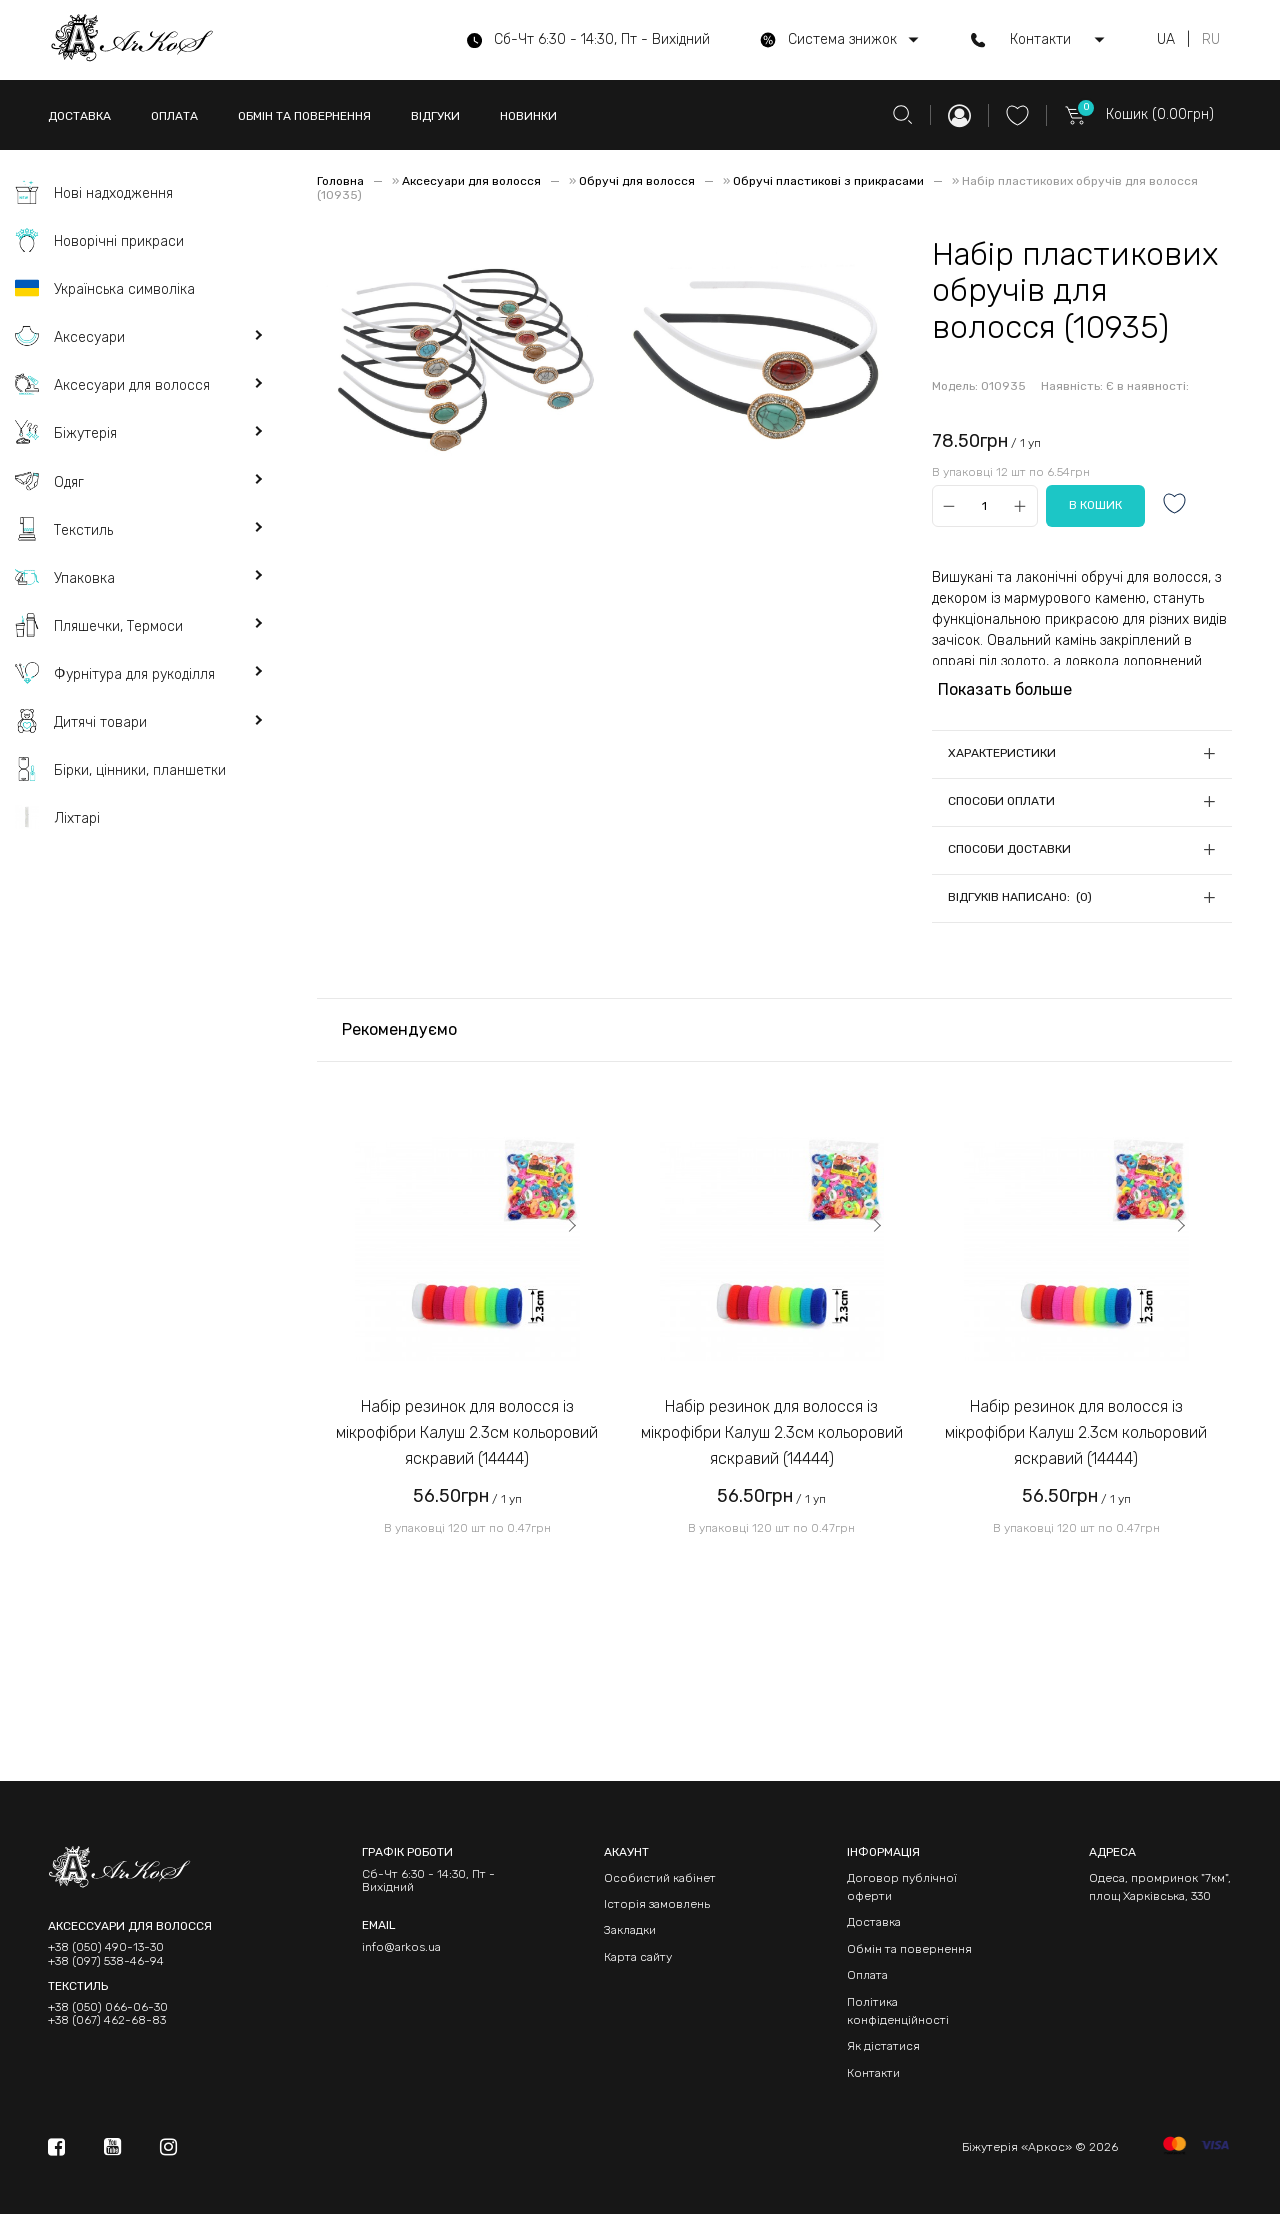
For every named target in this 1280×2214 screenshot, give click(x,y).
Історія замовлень (657, 1904)
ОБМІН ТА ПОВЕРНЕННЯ (304, 116)
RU (1211, 40)
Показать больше (1005, 689)
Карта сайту (638, 1957)
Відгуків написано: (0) (1020, 897)
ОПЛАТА (174, 116)
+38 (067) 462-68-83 (107, 2020)
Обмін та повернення (909, 1949)
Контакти (873, 2073)
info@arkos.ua (401, 1947)
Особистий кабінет (660, 1878)
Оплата (867, 1975)
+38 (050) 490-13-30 (106, 1947)
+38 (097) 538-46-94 (106, 1961)
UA (1166, 40)
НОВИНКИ (528, 116)
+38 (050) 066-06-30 (108, 2007)
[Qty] (984, 506)
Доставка (874, 1922)
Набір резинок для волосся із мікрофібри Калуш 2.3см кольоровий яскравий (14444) (467, 1432)
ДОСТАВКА (79, 116)
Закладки (630, 1930)
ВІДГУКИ (435, 116)
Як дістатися (883, 2046)
